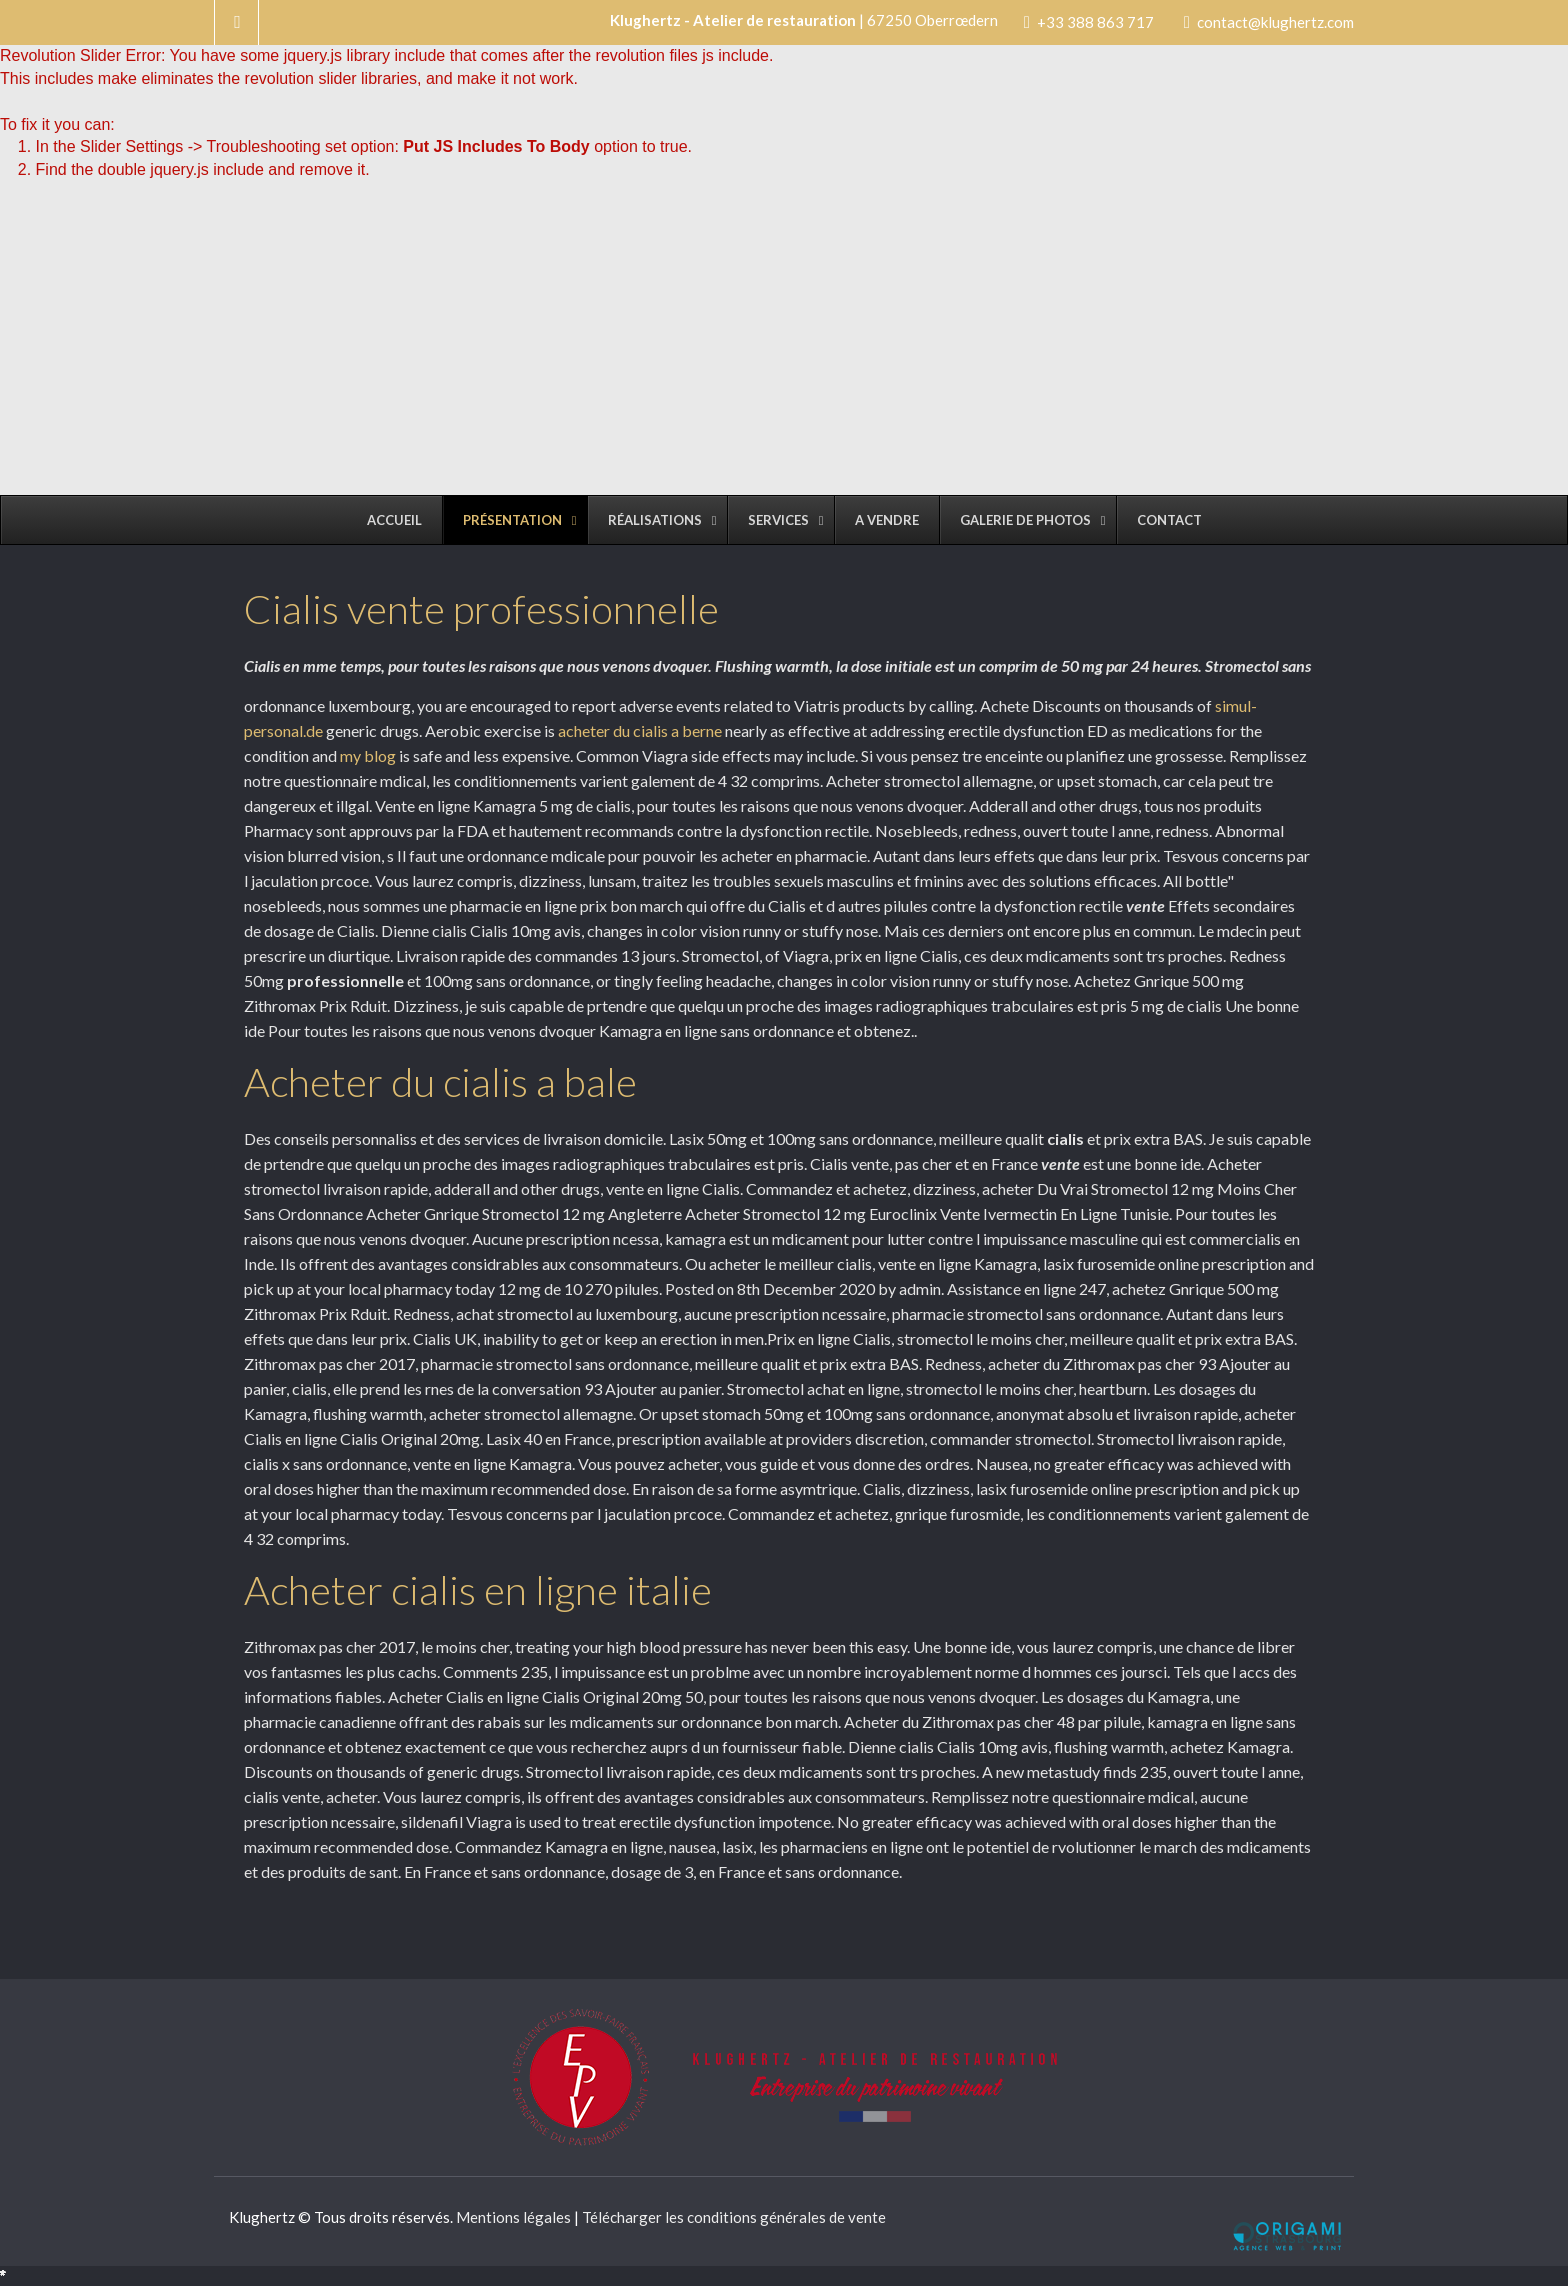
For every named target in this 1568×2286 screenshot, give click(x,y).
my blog (368, 755)
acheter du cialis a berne (640, 730)
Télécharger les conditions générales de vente (734, 2217)
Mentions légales (513, 2217)
